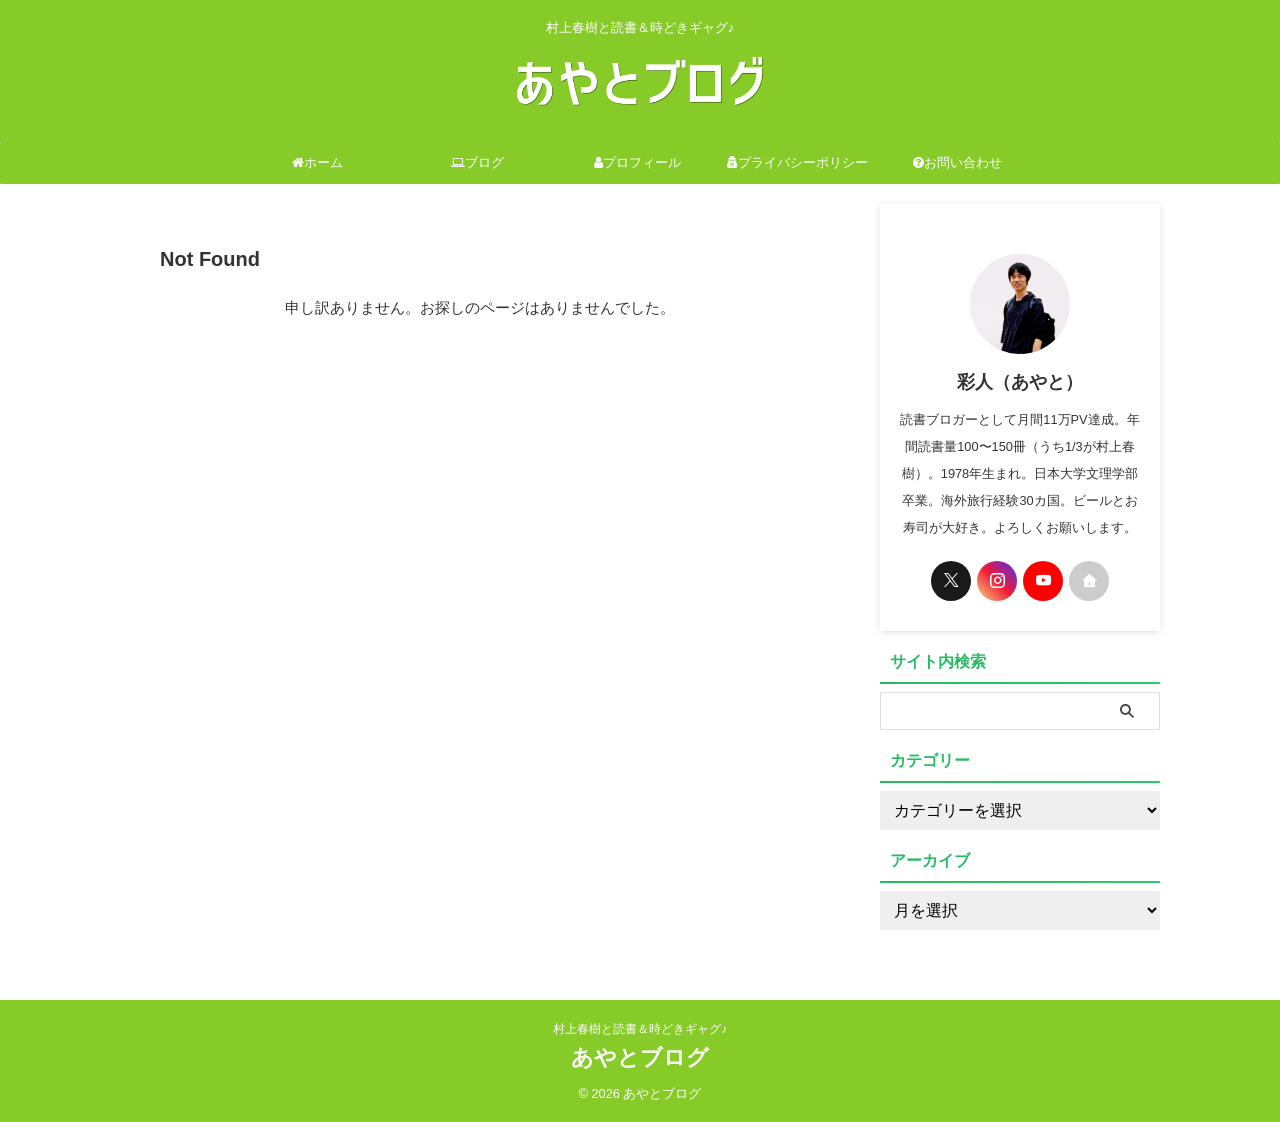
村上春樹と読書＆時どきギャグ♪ (640, 1029)
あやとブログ (640, 1057)
